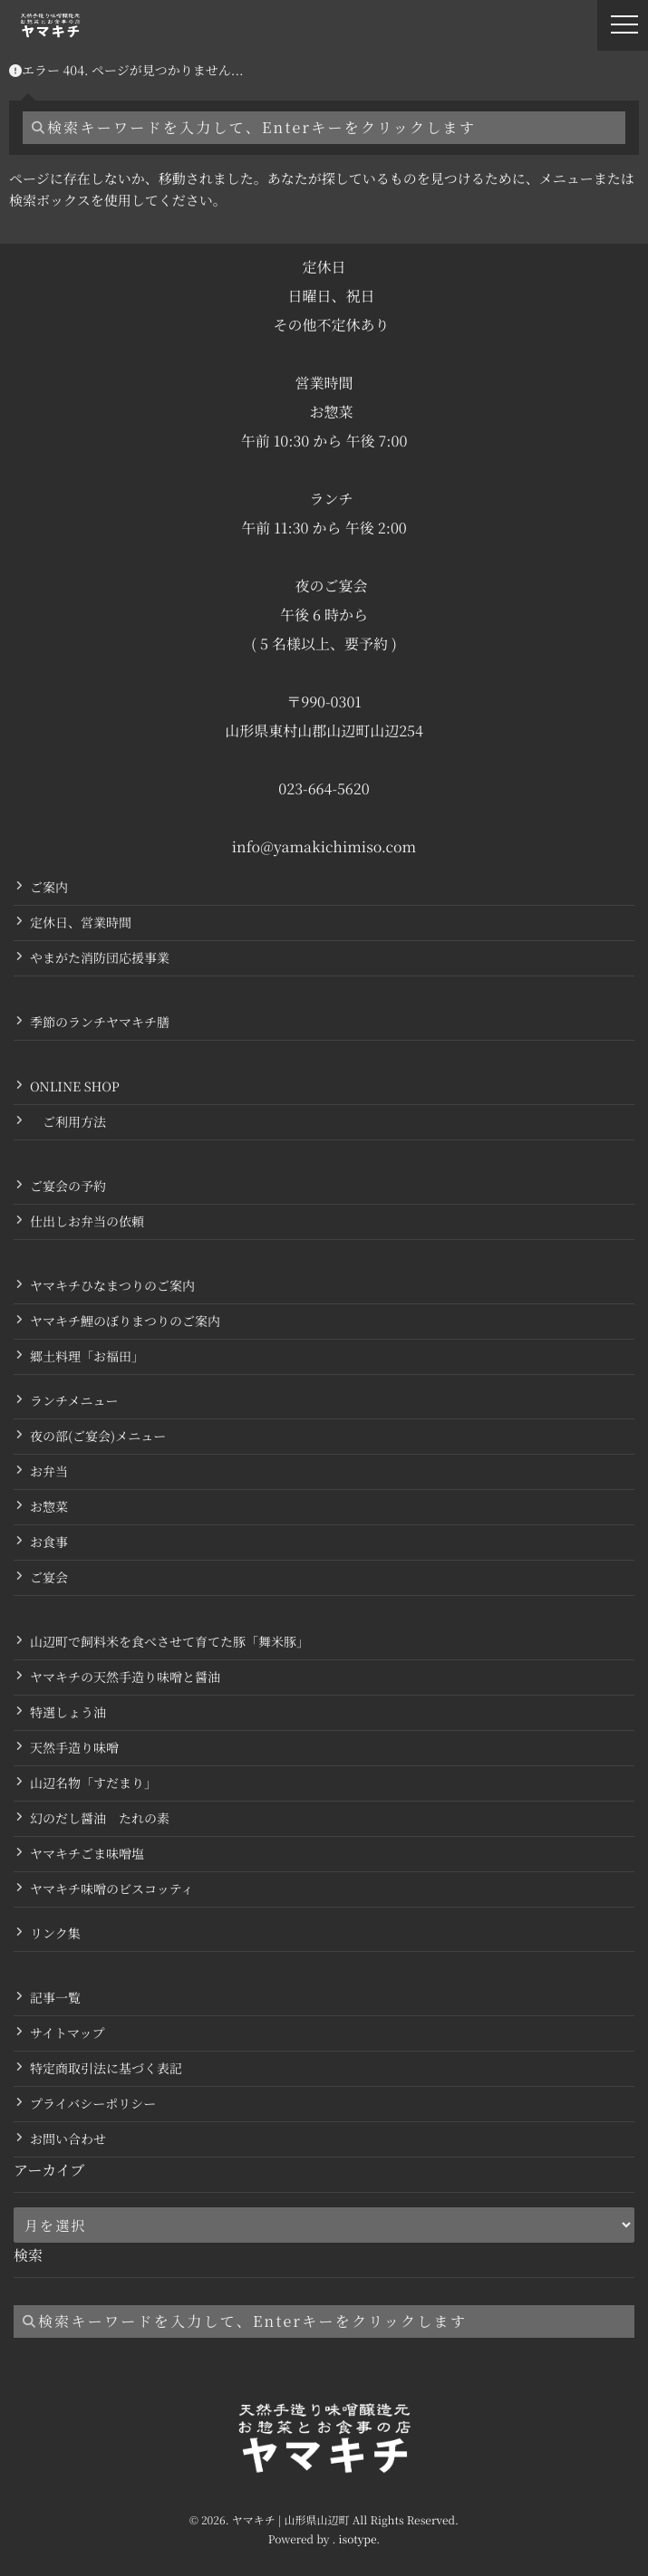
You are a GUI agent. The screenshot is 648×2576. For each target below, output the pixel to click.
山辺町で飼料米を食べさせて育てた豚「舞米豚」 (169, 1642)
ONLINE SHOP (75, 1087)
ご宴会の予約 (68, 1186)
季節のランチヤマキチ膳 (99, 1023)
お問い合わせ (68, 2139)
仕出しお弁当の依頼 (87, 1222)
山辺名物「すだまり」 (93, 1783)
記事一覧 (55, 1998)
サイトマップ (67, 2033)
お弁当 (49, 1472)
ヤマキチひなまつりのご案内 (112, 1286)
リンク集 (55, 1934)
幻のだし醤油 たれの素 (99, 1819)
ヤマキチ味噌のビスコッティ (112, 1889)
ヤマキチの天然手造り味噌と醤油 (125, 1677)
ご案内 (49, 888)
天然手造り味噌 (74, 1748)
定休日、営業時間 (80, 923)
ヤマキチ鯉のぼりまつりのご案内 (125, 1321)
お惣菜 (49, 1507)
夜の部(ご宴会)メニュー (98, 1436)
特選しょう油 (68, 1713)
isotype (357, 2539)
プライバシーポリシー (93, 2104)
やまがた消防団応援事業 (99, 958)
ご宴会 (49, 1578)
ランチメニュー (74, 1401)
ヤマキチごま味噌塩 (87, 1854)
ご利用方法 (68, 1122)
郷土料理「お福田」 (87, 1357)
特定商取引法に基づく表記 (106, 2069)
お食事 (49, 1542)
